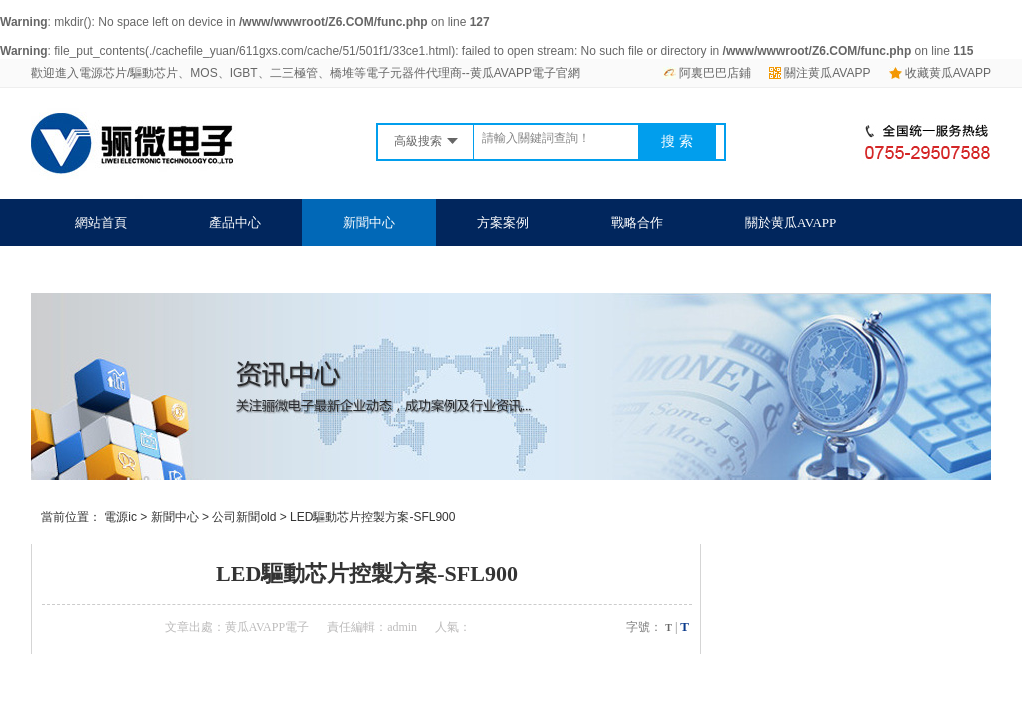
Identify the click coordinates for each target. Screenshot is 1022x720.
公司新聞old (244, 517)
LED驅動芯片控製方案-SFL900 (372, 517)
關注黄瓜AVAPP (819, 73)
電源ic (120, 517)
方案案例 (503, 222)
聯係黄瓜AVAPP (120, 269)
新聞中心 (369, 222)
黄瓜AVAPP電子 (267, 627)
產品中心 (235, 222)
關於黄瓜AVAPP (790, 222)
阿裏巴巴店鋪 (707, 73)
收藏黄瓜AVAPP (940, 73)
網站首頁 (101, 222)
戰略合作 (637, 222)
